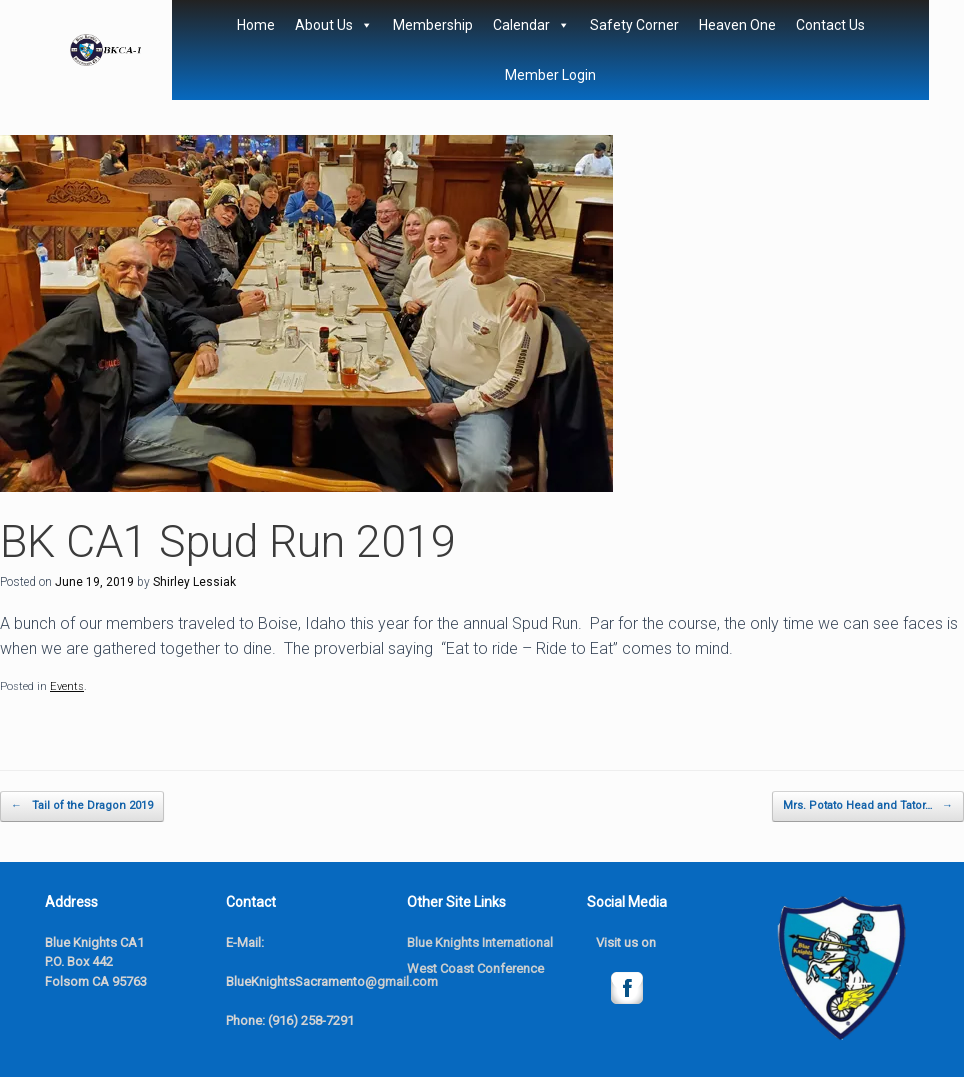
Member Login (550, 75)
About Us (334, 25)
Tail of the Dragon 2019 (82, 806)
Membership (433, 25)
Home (256, 25)
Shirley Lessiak (194, 582)
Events (67, 686)
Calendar (531, 25)
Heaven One (737, 25)
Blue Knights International (480, 942)
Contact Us (830, 25)
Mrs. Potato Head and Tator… (868, 806)
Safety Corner (634, 25)
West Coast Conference (475, 968)
